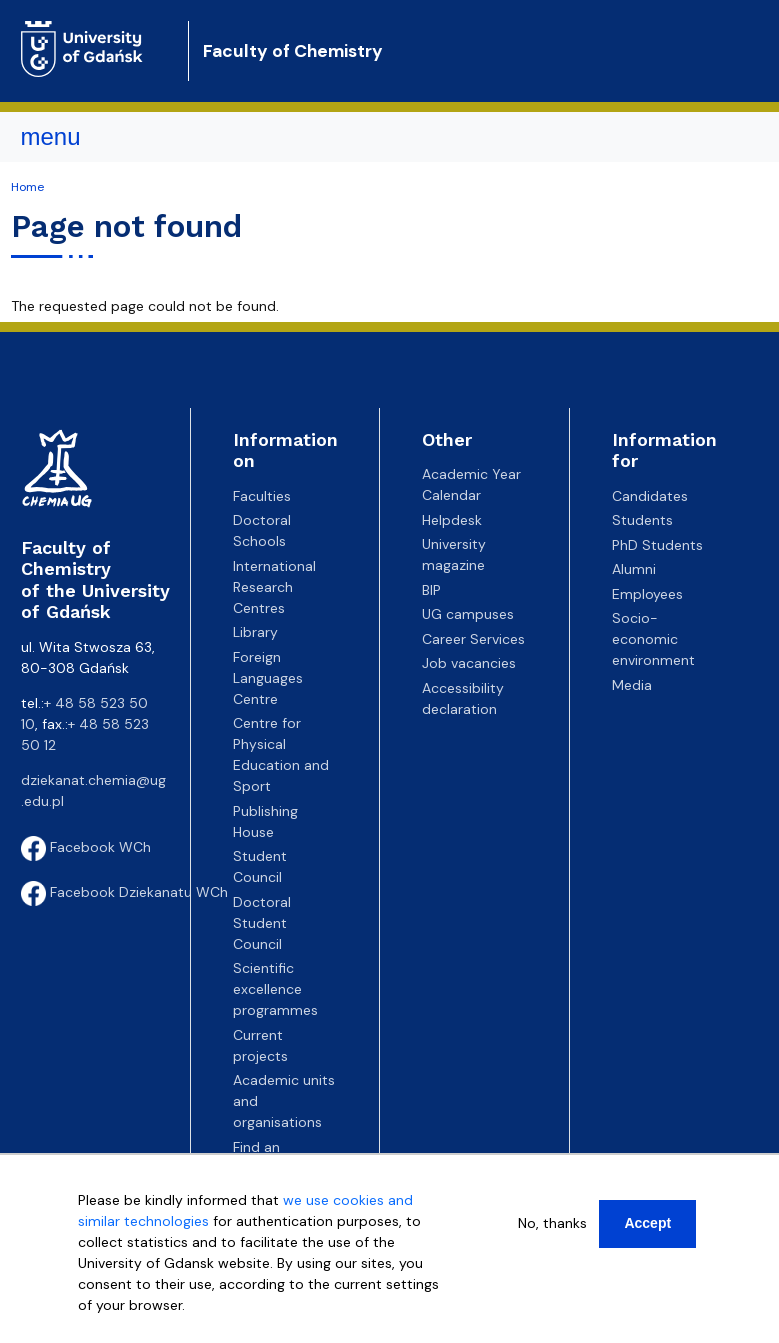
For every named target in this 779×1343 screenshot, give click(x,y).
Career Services (473, 639)
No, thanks (552, 1223)
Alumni (634, 569)
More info (109, 1326)
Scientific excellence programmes (275, 989)
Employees (647, 594)
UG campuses (468, 614)
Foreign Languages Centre (268, 678)
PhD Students (657, 545)
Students (642, 520)
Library (255, 632)
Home (27, 187)
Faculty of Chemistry (293, 51)
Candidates (650, 496)
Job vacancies (469, 663)
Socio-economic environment (653, 639)
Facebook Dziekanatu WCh (124, 892)
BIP (431, 590)
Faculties (262, 496)
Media (632, 685)
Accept (647, 1223)
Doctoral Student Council (262, 923)
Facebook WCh (86, 847)
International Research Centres (274, 587)
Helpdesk (452, 520)
